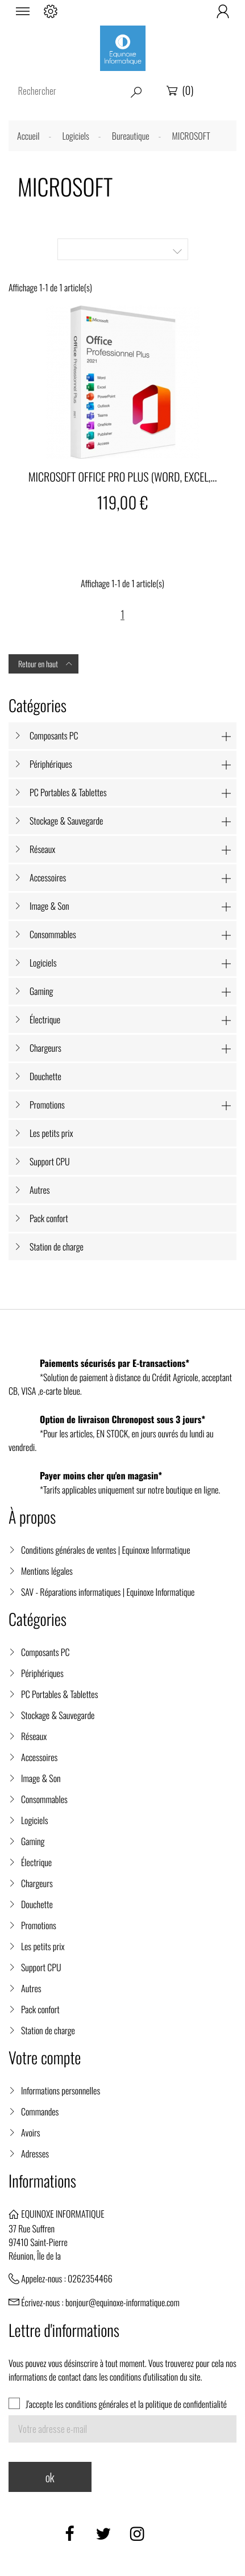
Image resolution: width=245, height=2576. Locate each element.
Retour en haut (45, 664)
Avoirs (30, 2132)
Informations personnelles (60, 2090)
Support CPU (50, 1161)
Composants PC (54, 735)
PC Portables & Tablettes (68, 792)
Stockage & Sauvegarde (66, 820)
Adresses (35, 2153)
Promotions (47, 1104)
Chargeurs (45, 1048)
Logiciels (43, 962)
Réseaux (42, 849)
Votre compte (45, 2057)
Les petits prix (51, 1133)
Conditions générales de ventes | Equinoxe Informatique (105, 1550)
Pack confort (49, 1218)
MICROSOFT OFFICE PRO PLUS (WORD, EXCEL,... (122, 476)
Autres (40, 1190)
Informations (42, 2181)
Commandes (40, 2111)
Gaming (41, 991)
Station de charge (57, 1246)
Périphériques (51, 764)
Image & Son (49, 906)
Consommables (53, 934)
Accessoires (48, 877)
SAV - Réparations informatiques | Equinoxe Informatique (107, 1592)
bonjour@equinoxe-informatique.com (122, 2302)
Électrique (45, 1019)
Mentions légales (47, 1571)
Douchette (45, 1076)
